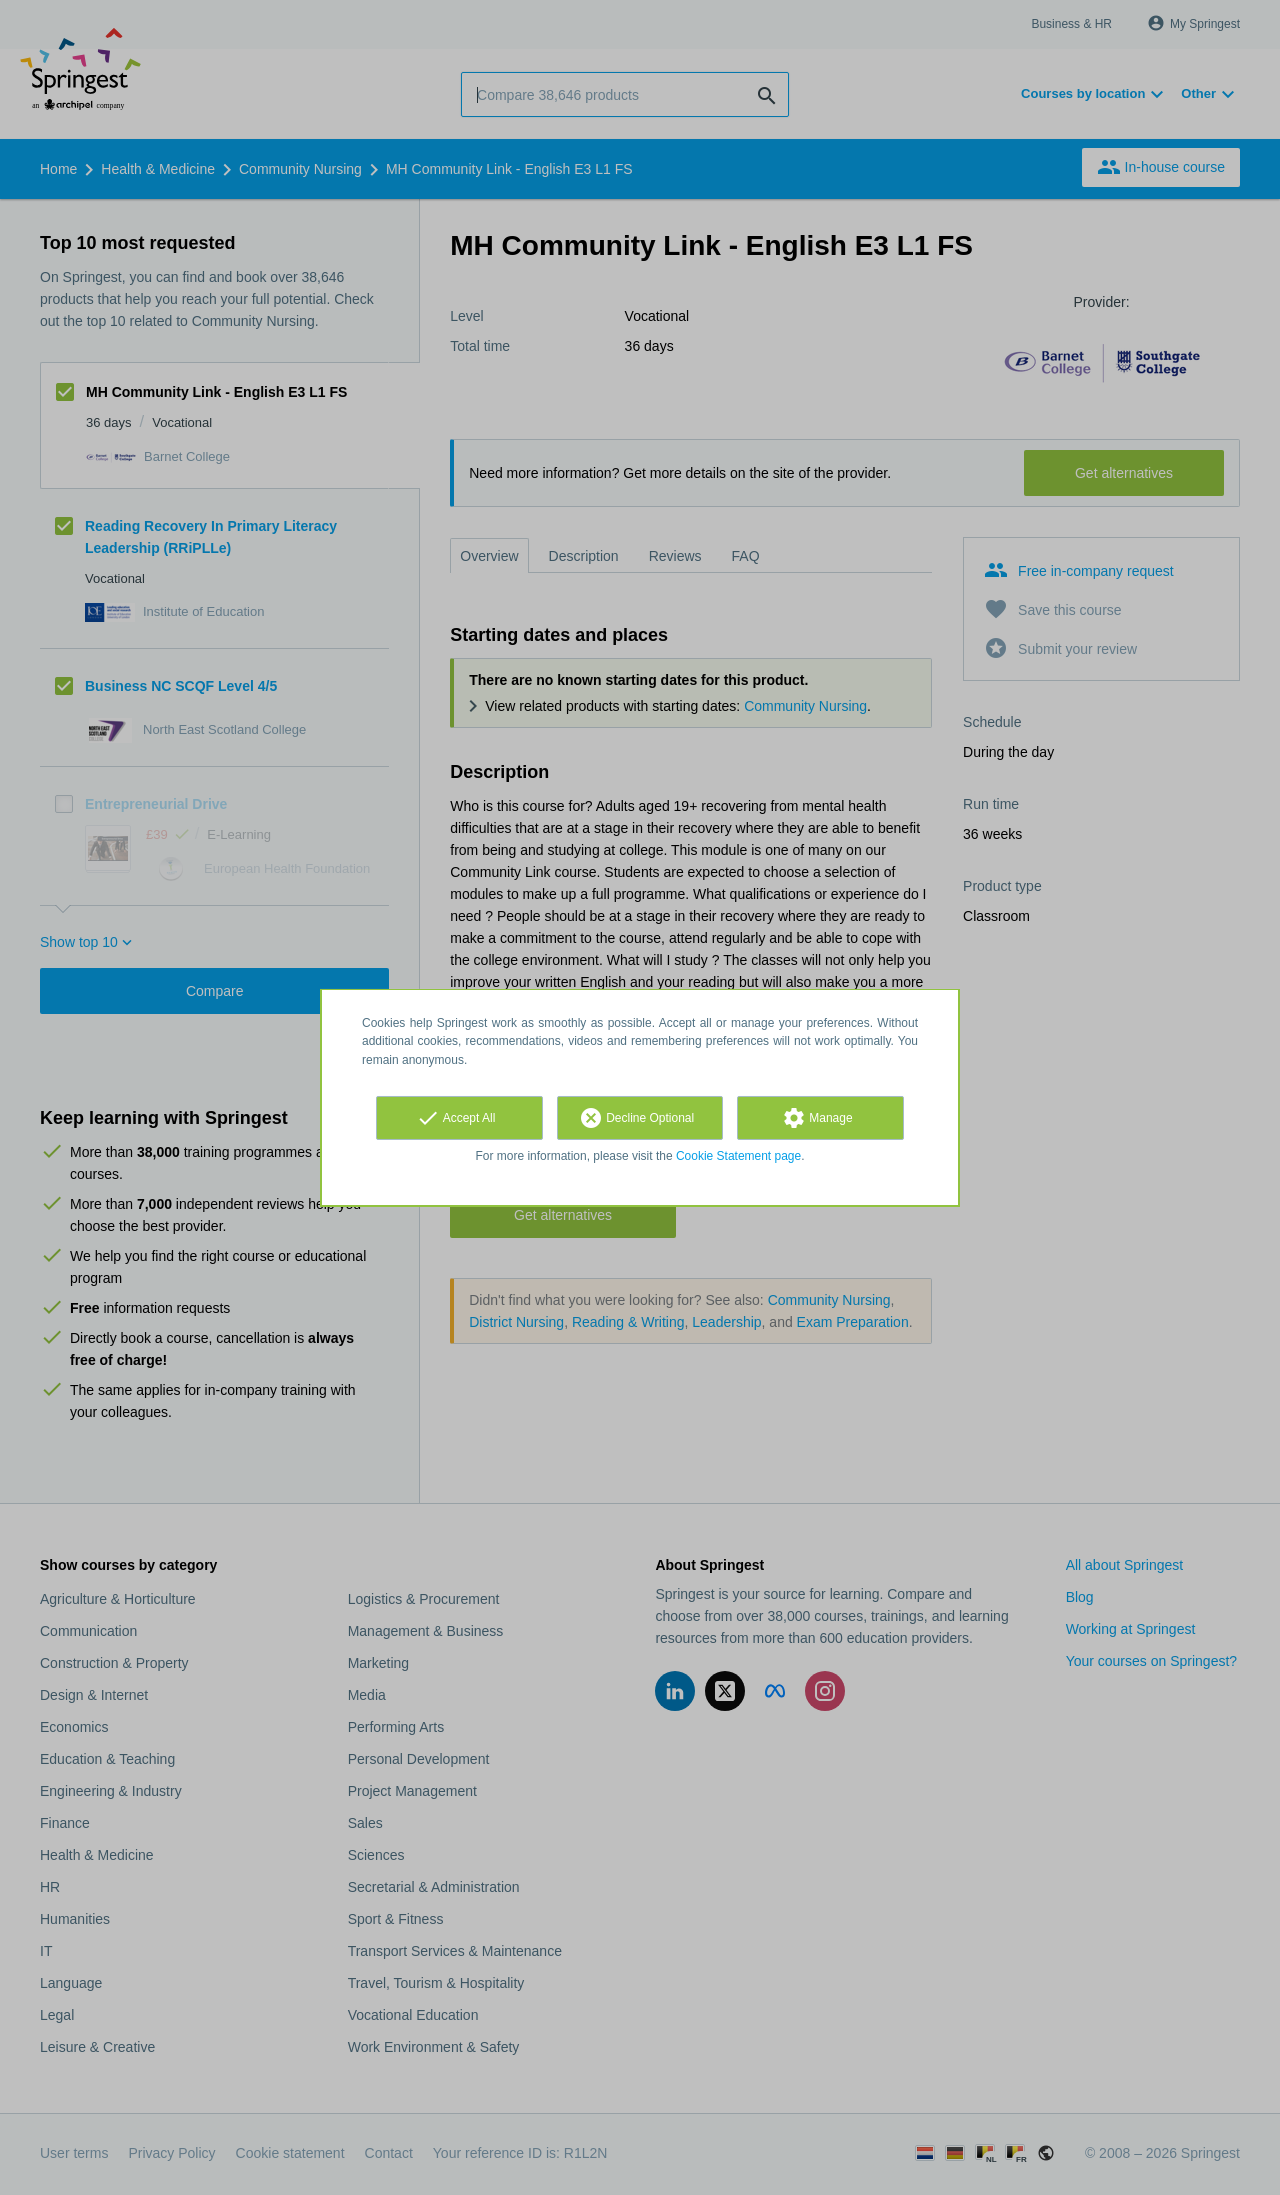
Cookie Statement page (738, 1156)
